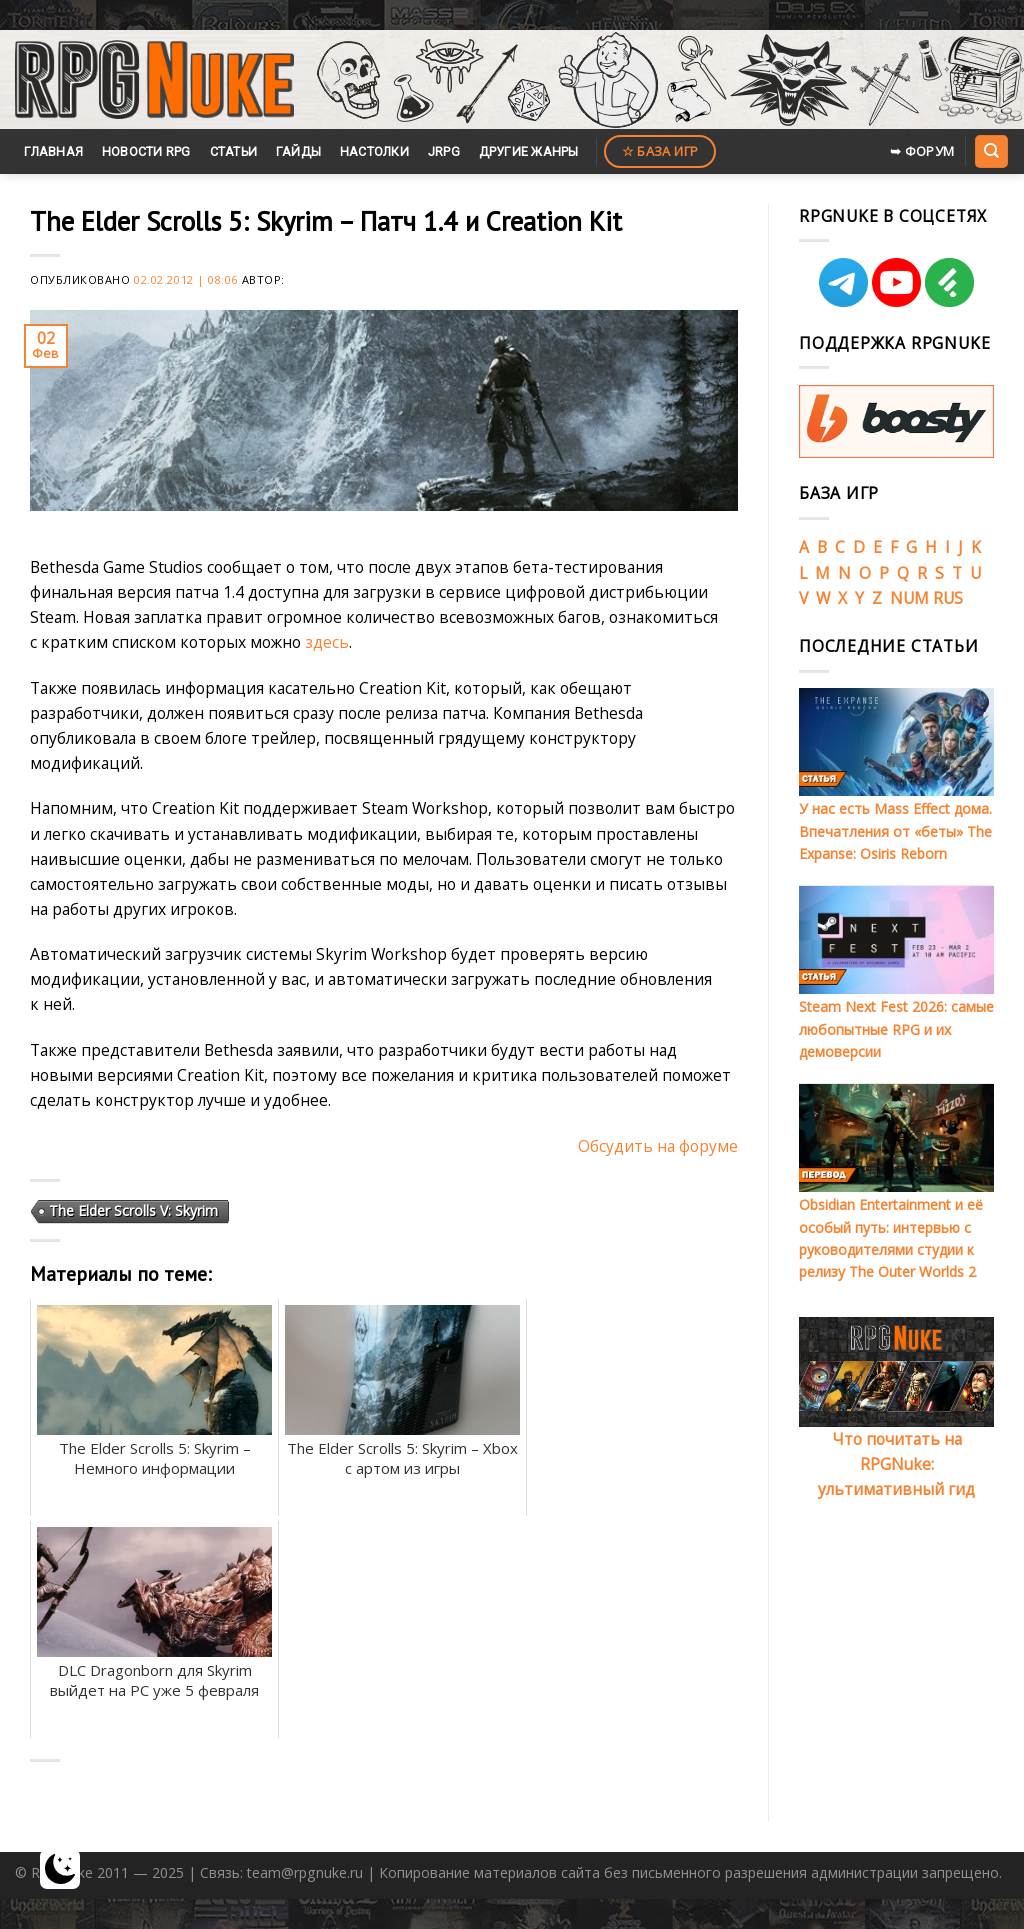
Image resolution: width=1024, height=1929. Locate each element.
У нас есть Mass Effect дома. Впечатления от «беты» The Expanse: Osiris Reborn (895, 831)
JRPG (444, 151)
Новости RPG (146, 151)
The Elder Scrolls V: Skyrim (133, 1210)
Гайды (298, 151)
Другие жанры (529, 151)
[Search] (991, 151)
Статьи (234, 151)
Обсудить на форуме (658, 1146)
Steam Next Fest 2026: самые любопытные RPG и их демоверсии (896, 1029)
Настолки (374, 151)
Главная (53, 151)
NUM (909, 598)
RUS (948, 598)
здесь (327, 642)
